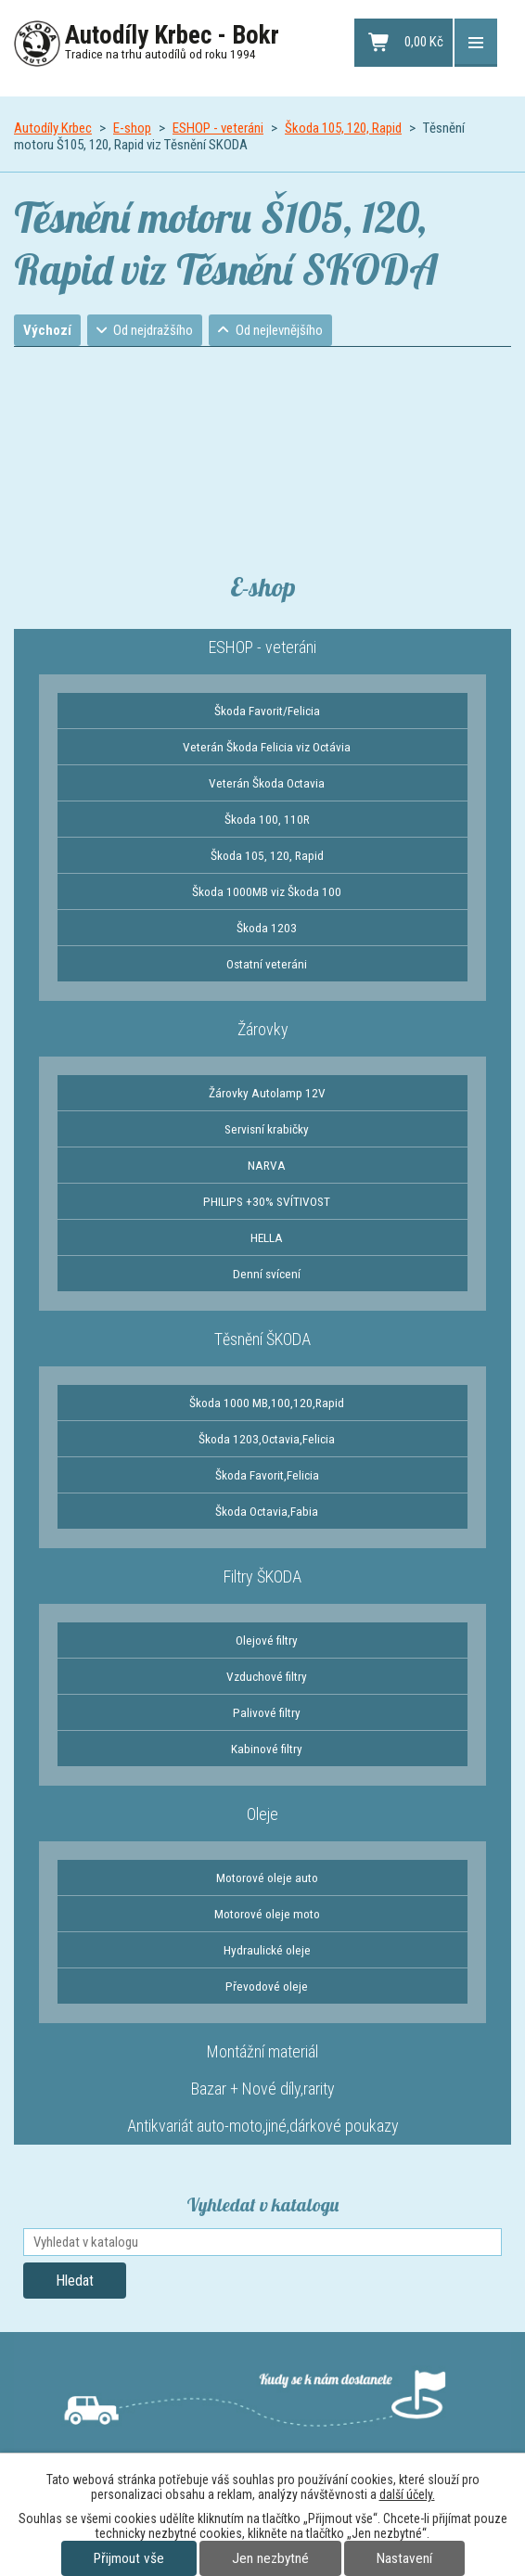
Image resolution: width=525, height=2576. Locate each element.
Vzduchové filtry (266, 1676)
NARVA (267, 1165)
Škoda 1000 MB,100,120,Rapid (266, 1402)
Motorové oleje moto (267, 1913)
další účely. (407, 2494)
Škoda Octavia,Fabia (266, 1511)
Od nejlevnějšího (279, 330)
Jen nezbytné (270, 2558)
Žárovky (262, 1029)
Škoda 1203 (267, 927)
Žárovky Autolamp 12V (267, 1092)
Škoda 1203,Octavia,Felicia (266, 1438)
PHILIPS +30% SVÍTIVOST (266, 1201)
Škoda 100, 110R (267, 819)
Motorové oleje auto (267, 1877)
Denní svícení (267, 1273)
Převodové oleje (266, 1986)
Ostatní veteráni (266, 963)
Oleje (262, 1814)
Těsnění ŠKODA (262, 1339)
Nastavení (404, 2558)
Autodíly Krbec (53, 128)
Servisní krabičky (266, 1128)
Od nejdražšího (154, 330)
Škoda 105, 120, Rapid (343, 128)
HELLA (266, 1237)
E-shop (132, 128)
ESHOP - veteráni (218, 128)
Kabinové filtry (266, 1748)
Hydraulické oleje (267, 1949)
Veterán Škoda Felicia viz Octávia (267, 746)
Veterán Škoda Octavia (267, 782)
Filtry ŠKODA (262, 1576)
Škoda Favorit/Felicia (267, 710)
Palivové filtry (267, 1712)
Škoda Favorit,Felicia (267, 1474)
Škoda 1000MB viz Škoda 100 (266, 891)
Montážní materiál (262, 2051)
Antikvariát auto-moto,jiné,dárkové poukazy (263, 2125)
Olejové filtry (267, 1640)
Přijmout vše (129, 2558)
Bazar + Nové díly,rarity (263, 2088)
